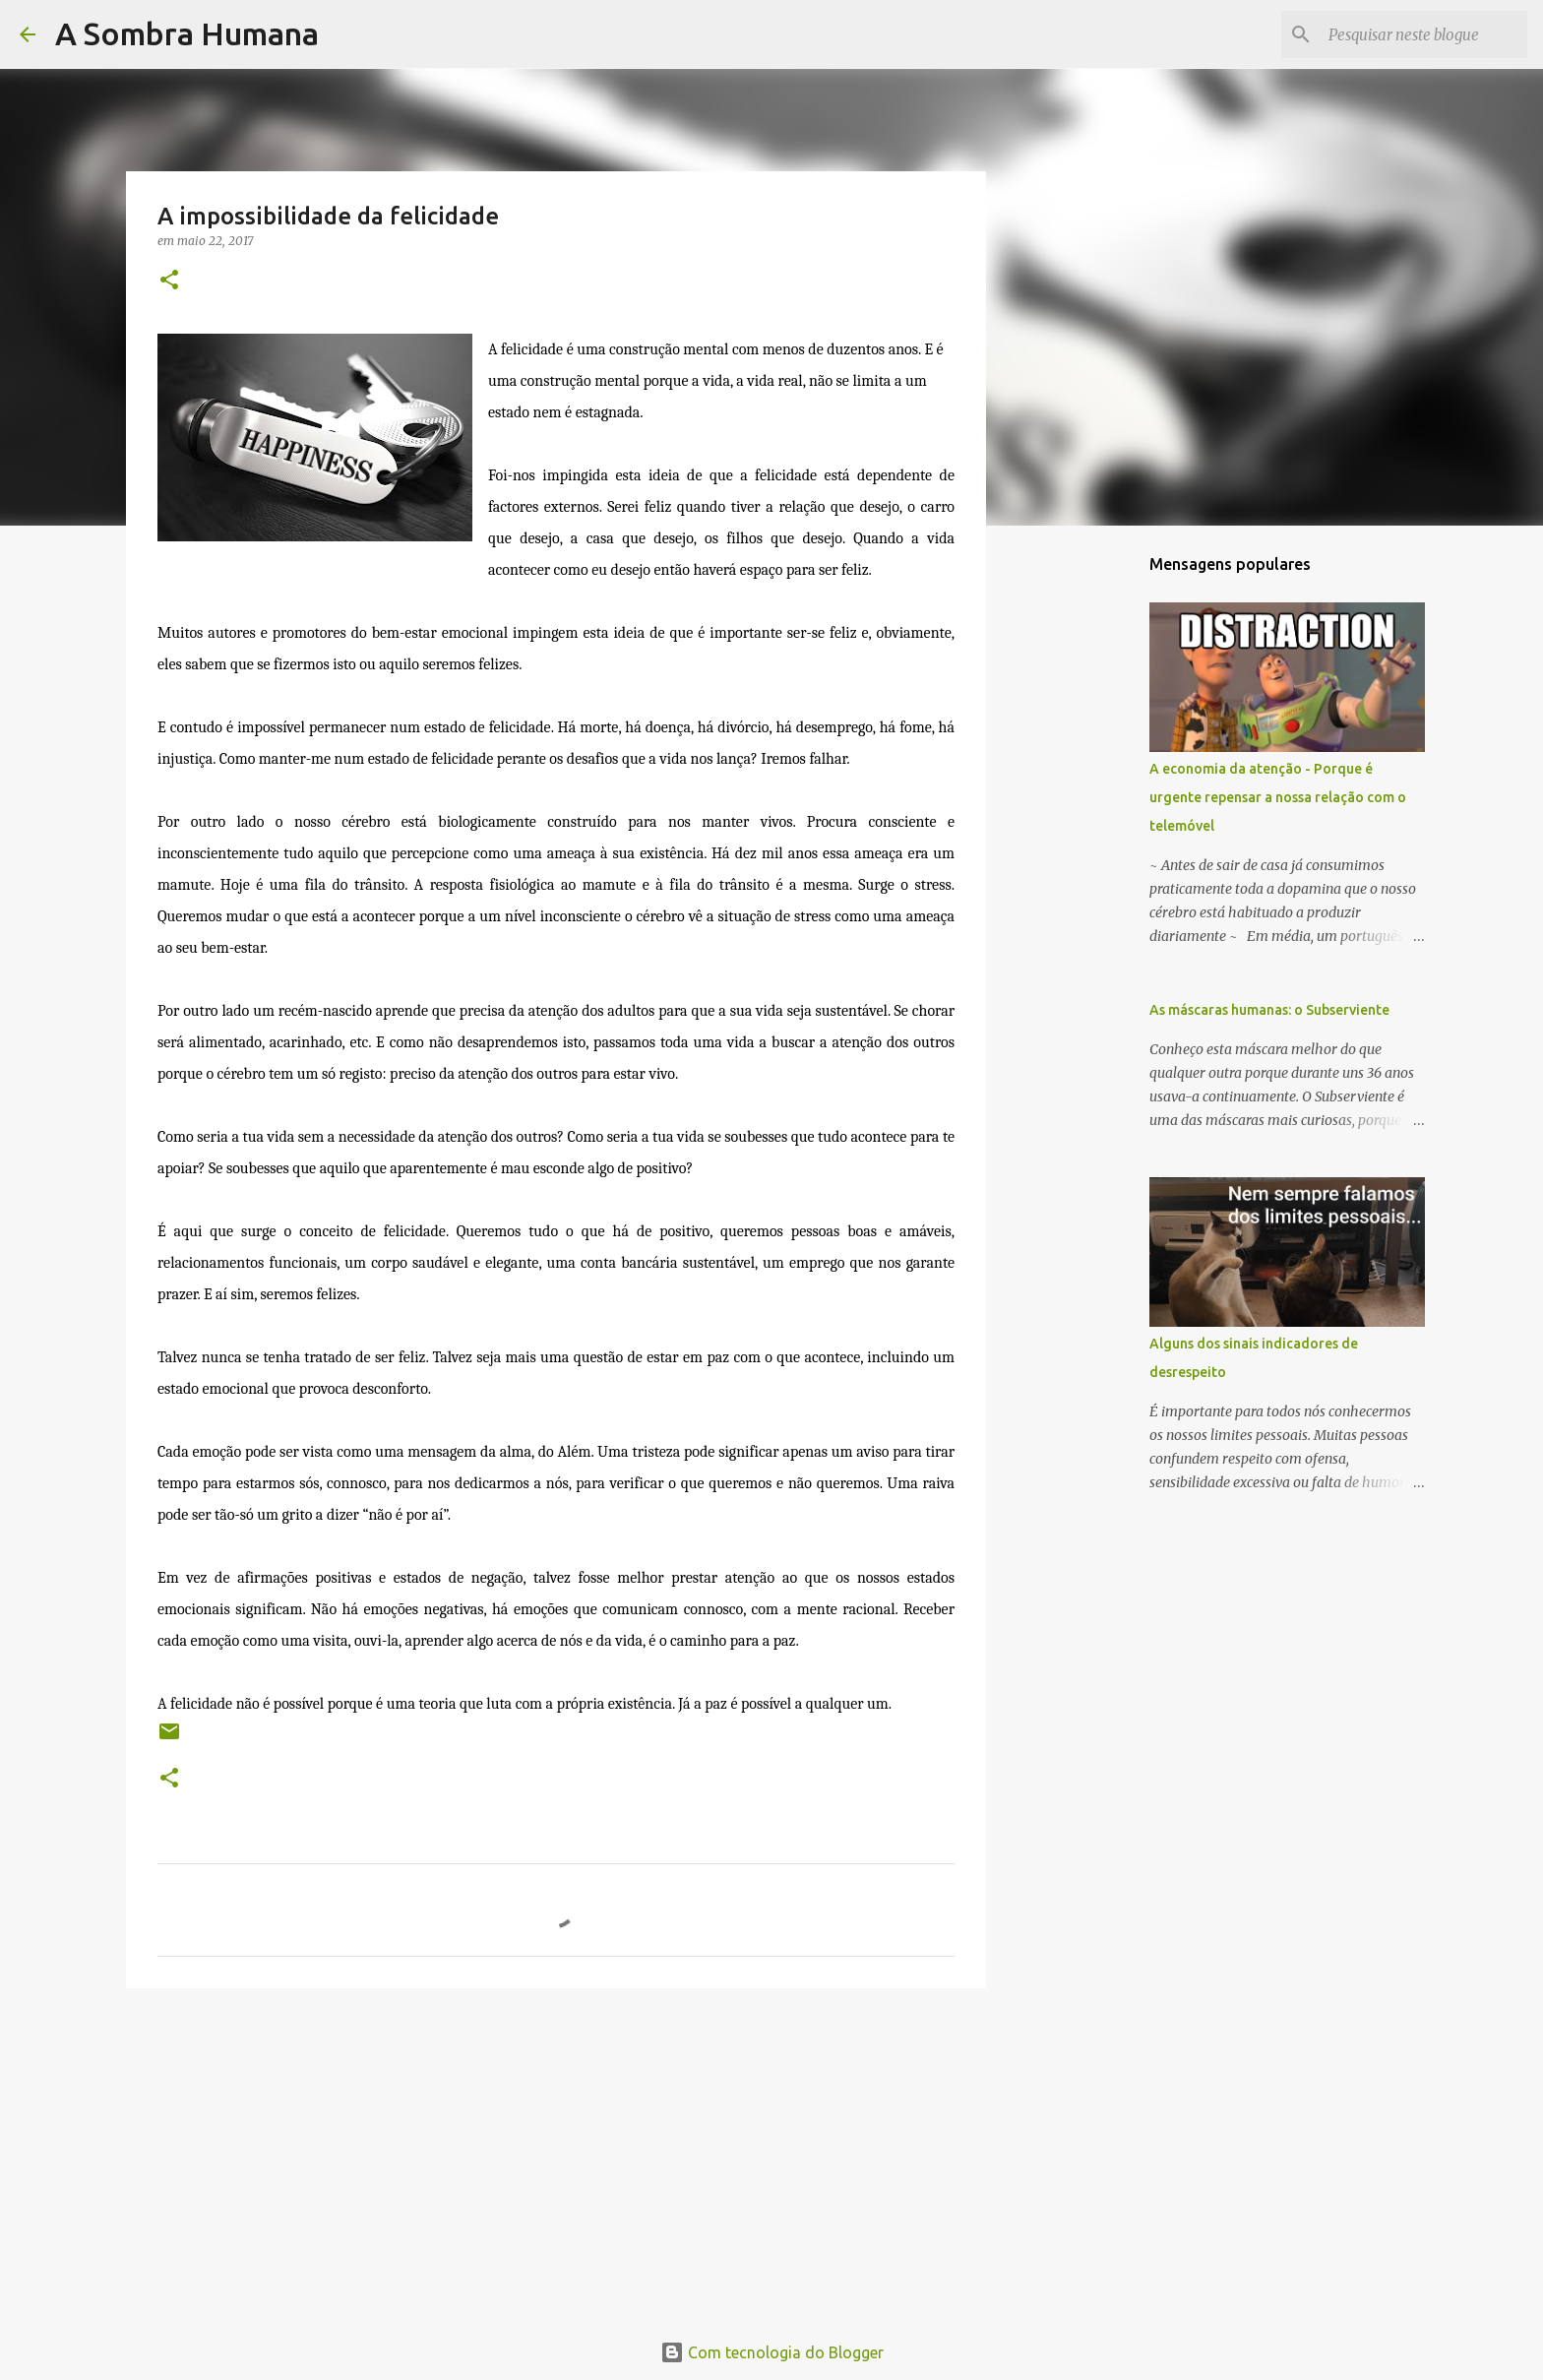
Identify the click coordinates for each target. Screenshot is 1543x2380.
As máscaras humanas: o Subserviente (1269, 1010)
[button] (169, 281)
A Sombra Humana (187, 33)
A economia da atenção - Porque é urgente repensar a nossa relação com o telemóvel (1277, 797)
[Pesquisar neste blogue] (1424, 34)
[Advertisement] (556, 2155)
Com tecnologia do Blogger (772, 2352)
